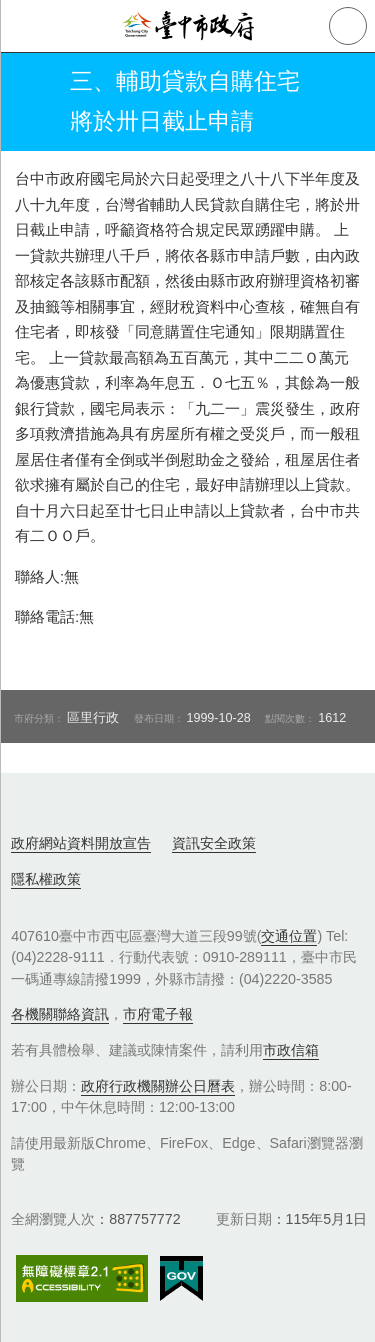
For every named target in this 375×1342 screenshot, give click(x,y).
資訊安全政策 (214, 843)
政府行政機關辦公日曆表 (158, 1086)
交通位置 (289, 936)
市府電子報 (158, 1014)
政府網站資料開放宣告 (81, 843)
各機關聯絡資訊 (60, 1014)
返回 (32, 102)
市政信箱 (291, 1050)
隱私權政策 (46, 879)
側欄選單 (26, 26)
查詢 (348, 26)
